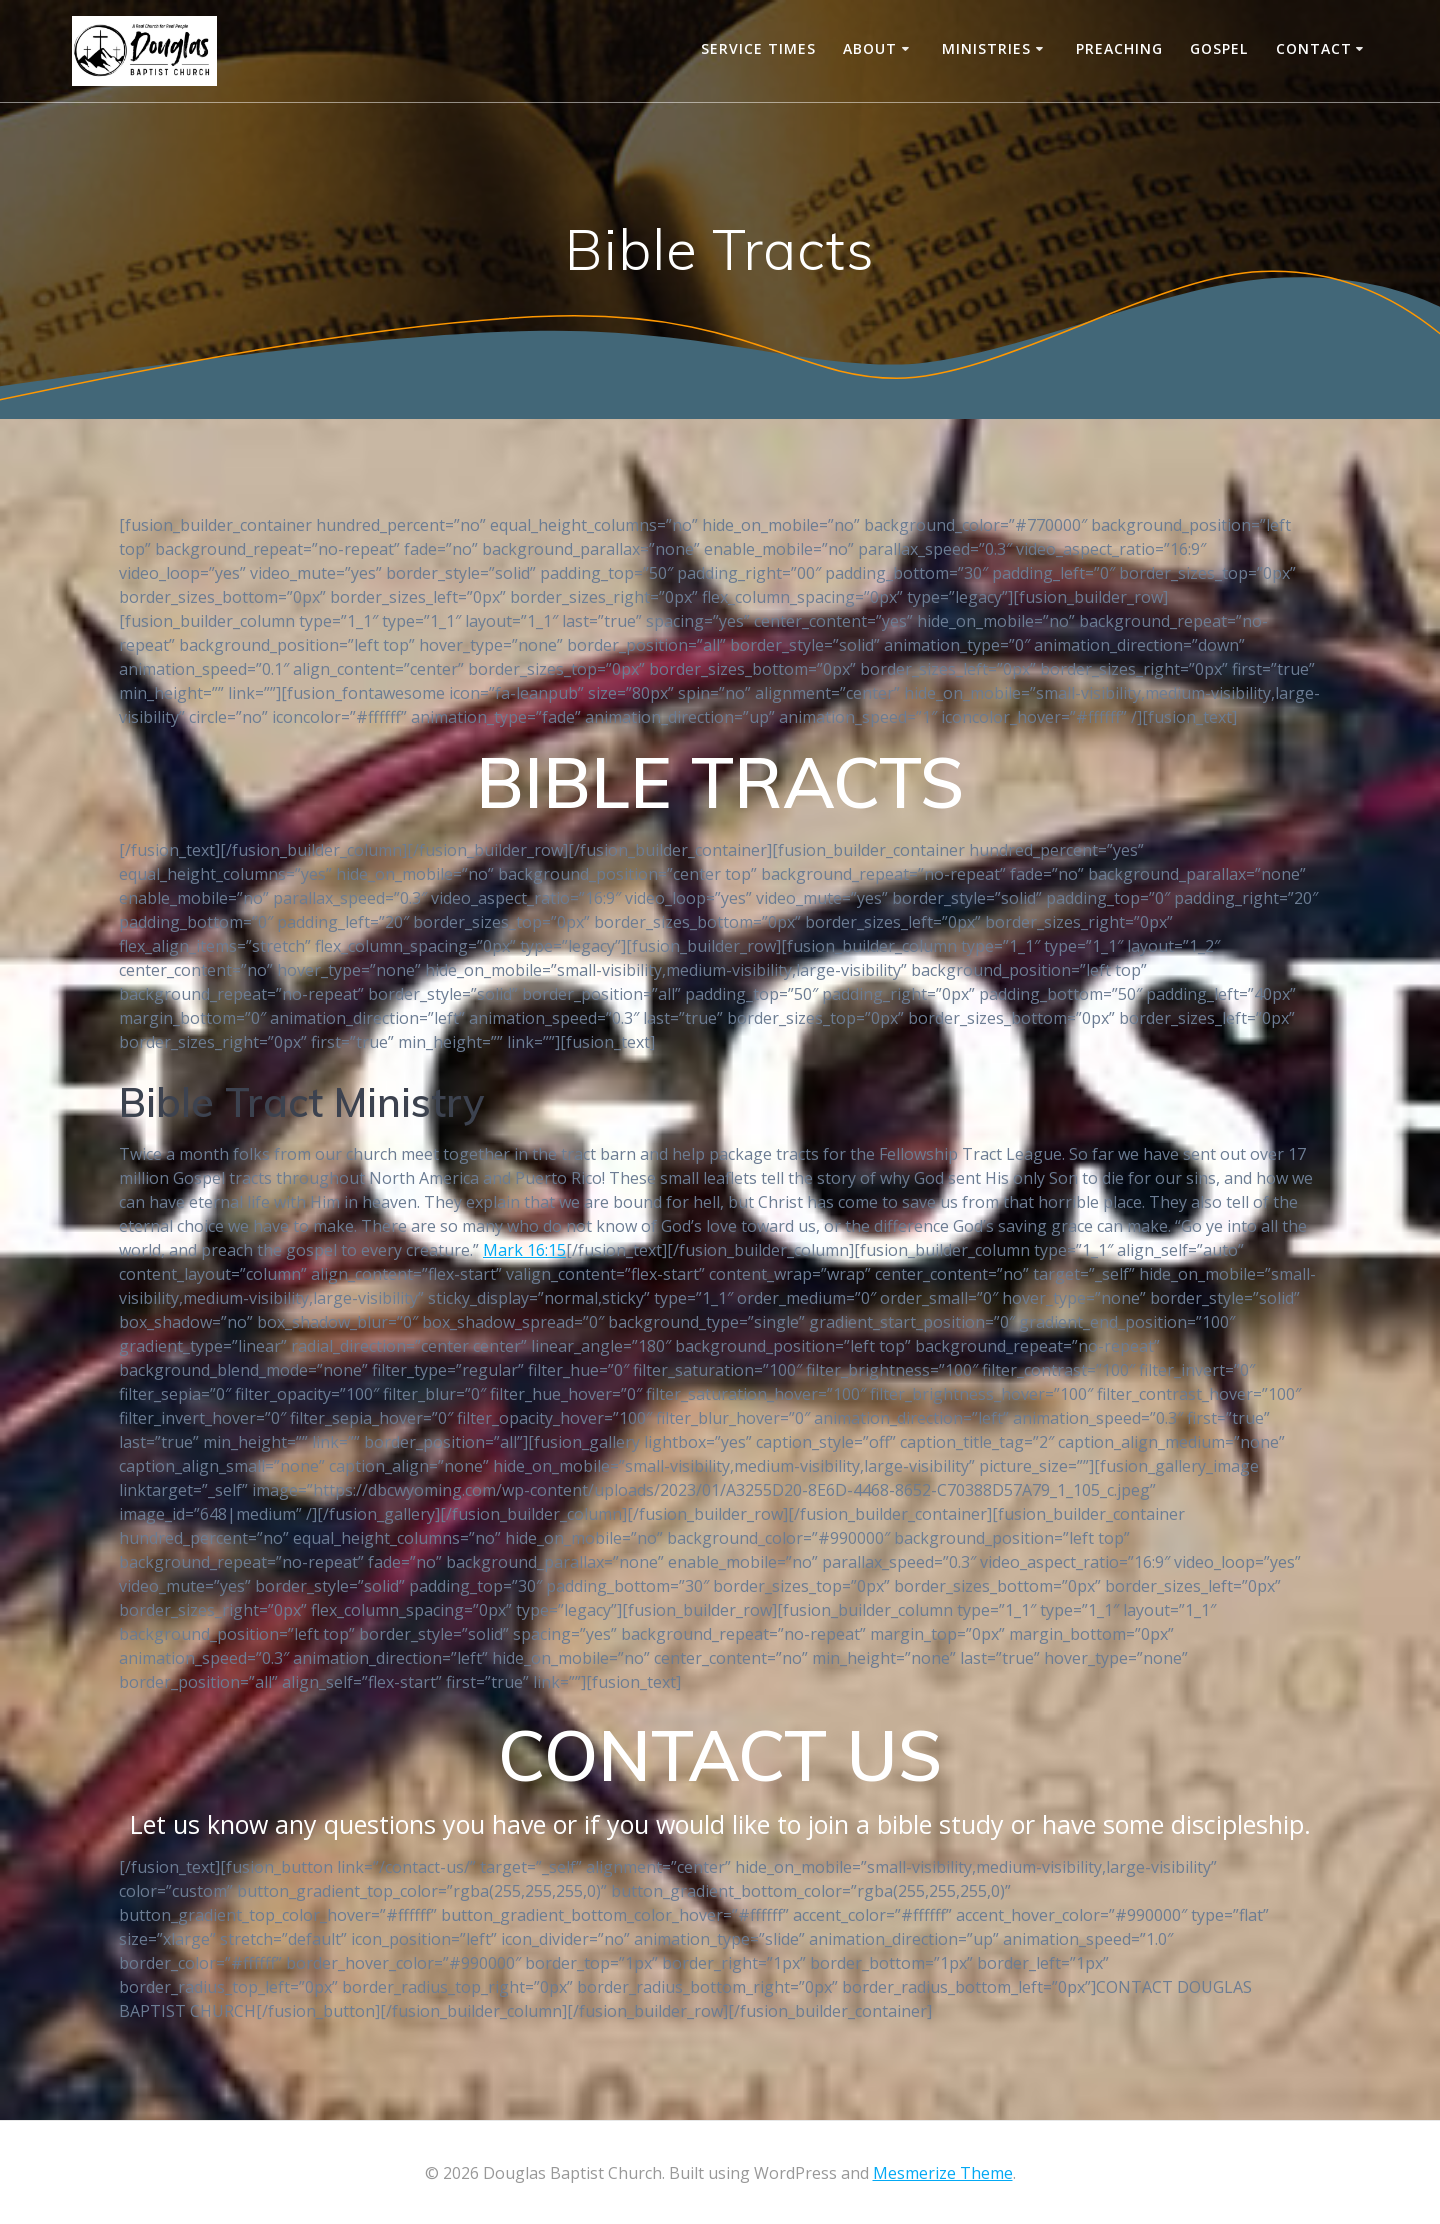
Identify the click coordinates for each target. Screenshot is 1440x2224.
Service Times (758, 48)
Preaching (1119, 48)
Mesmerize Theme (943, 2173)
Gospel (1219, 48)
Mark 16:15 (524, 1250)
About (870, 48)
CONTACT (1314, 48)
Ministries (986, 48)
